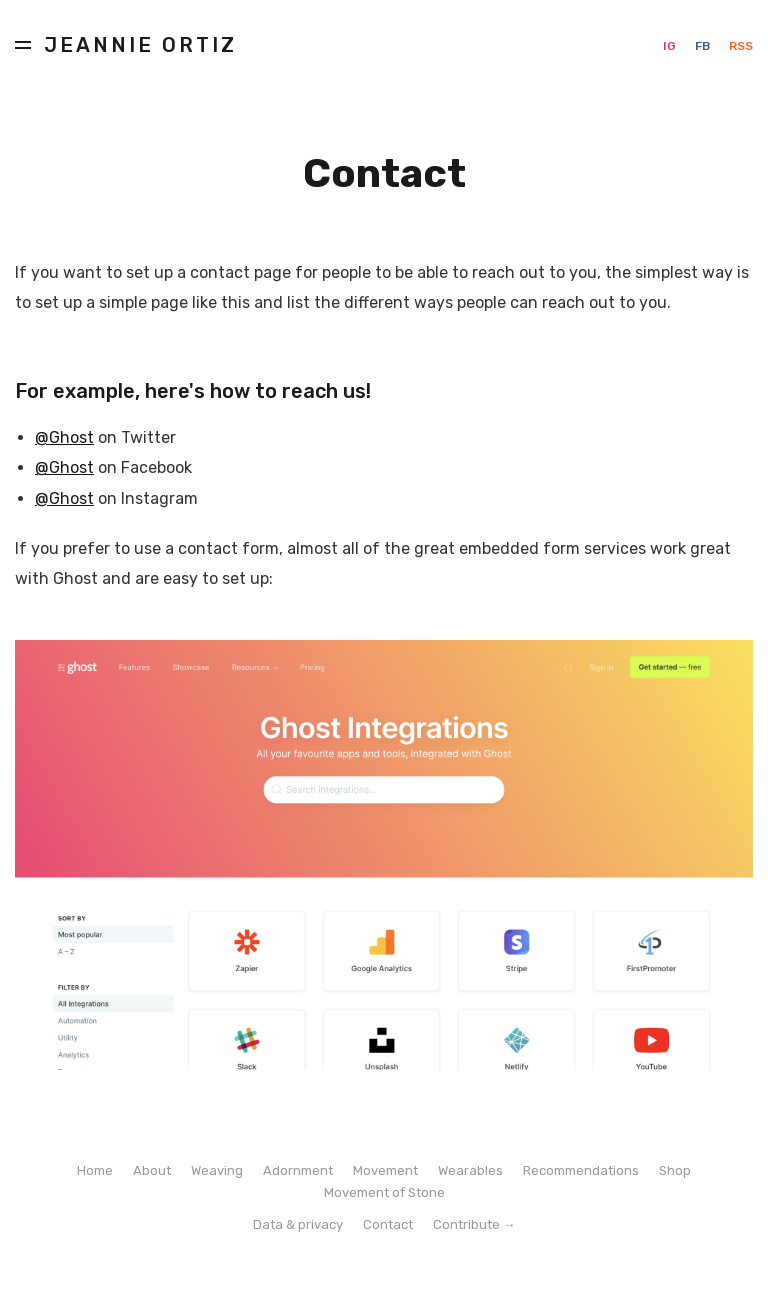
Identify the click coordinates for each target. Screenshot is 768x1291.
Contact (388, 1224)
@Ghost (64, 437)
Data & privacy (298, 1224)
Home (95, 1170)
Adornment (298, 1170)
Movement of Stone (384, 1192)
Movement (385, 1170)
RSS (741, 46)
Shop (675, 1170)
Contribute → (474, 1224)
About (152, 1170)
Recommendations (581, 1170)
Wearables (470, 1170)
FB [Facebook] (704, 46)
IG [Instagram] (671, 46)
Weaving (217, 1170)
